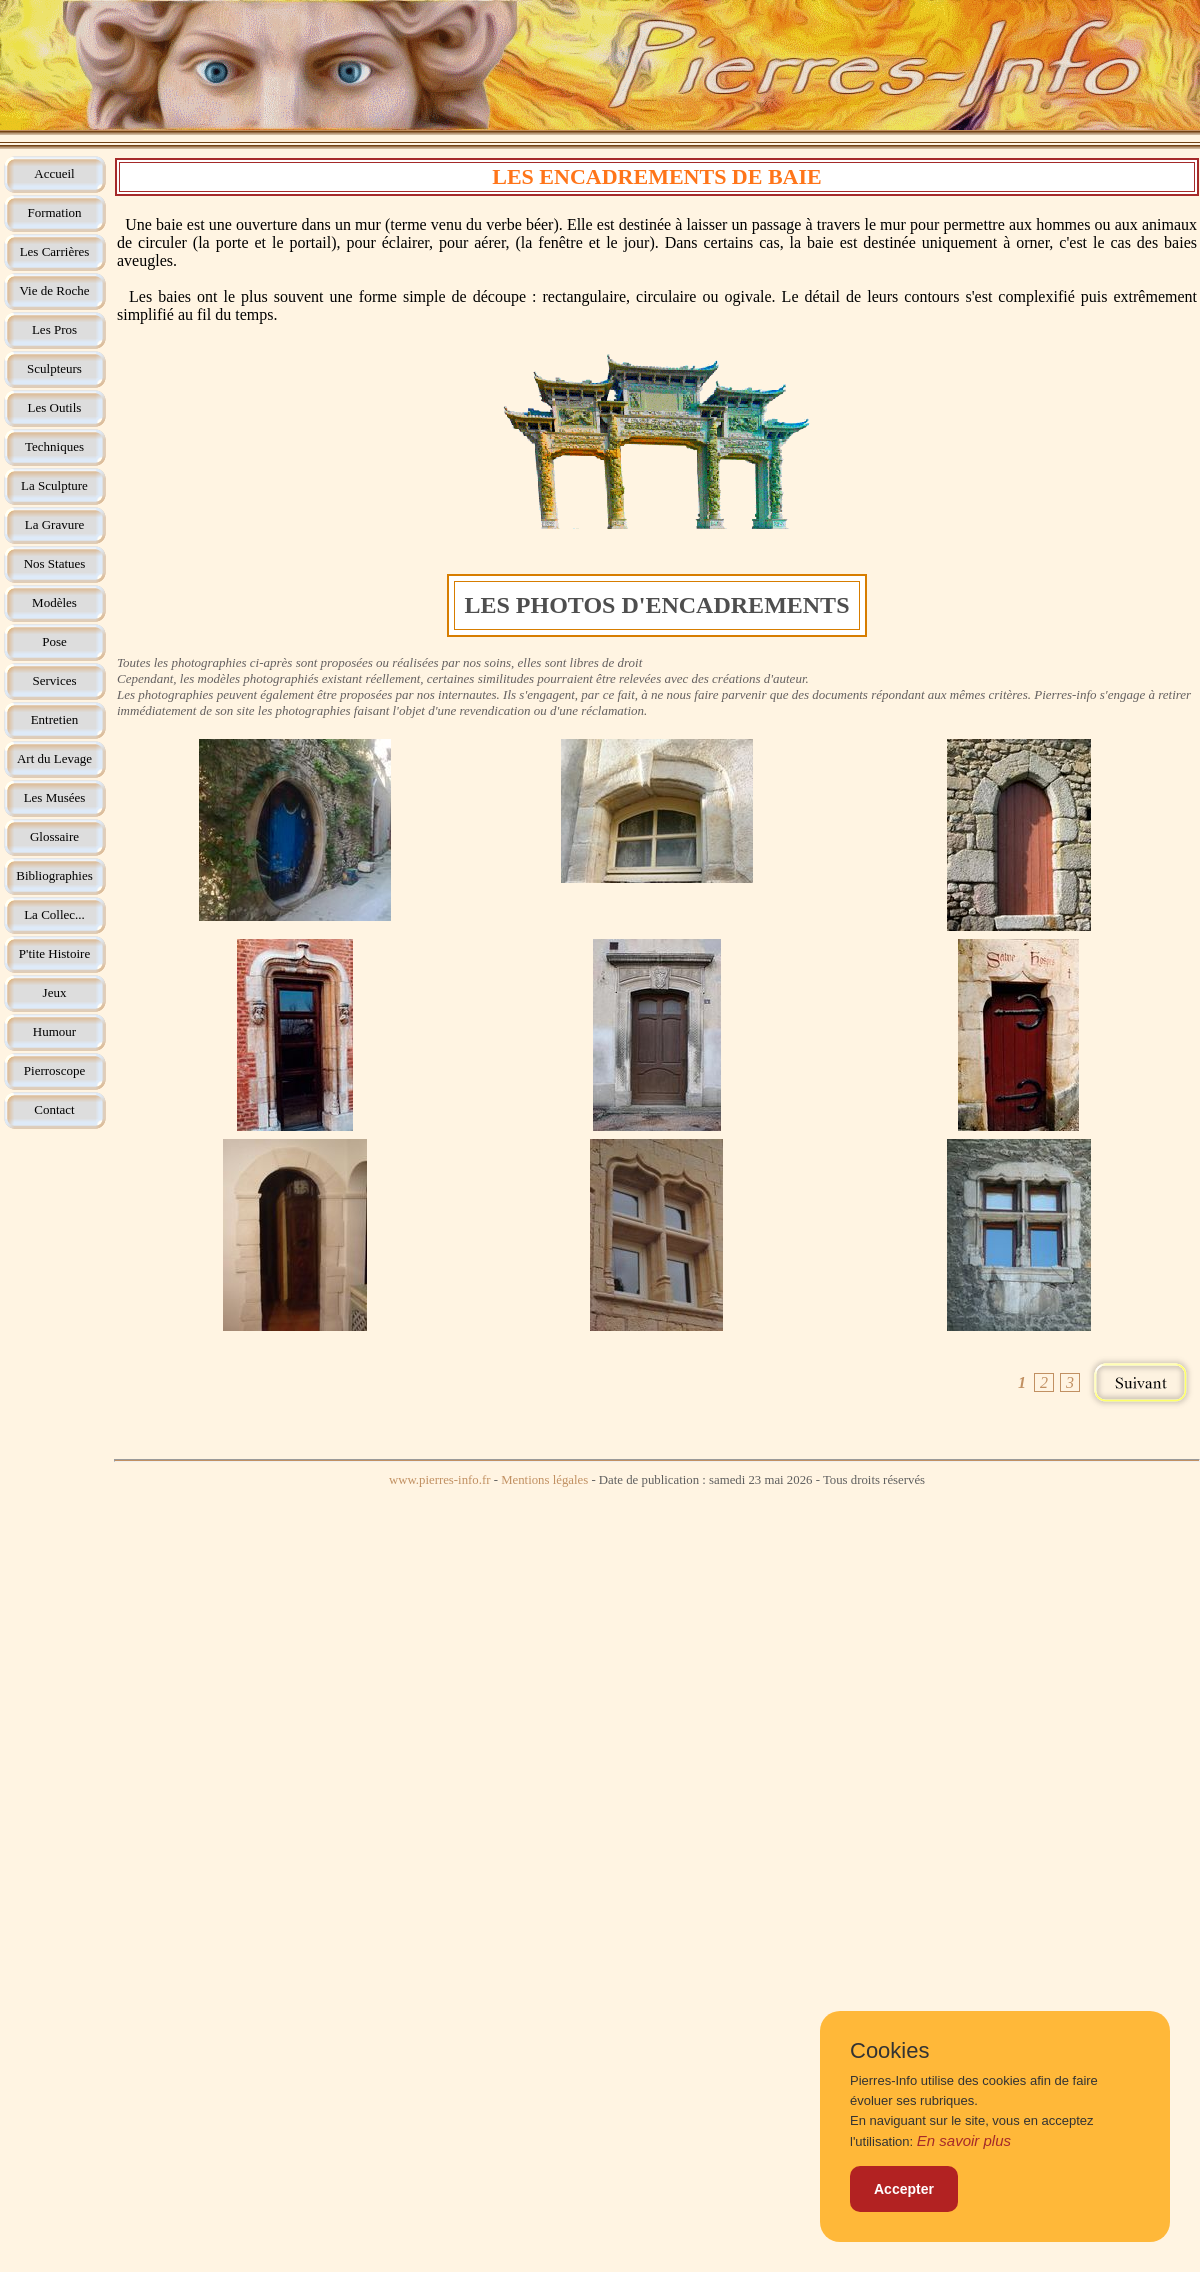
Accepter (904, 2189)
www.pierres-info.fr (440, 1480)
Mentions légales (544, 1480)
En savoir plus (964, 2140)
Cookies (889, 2051)
